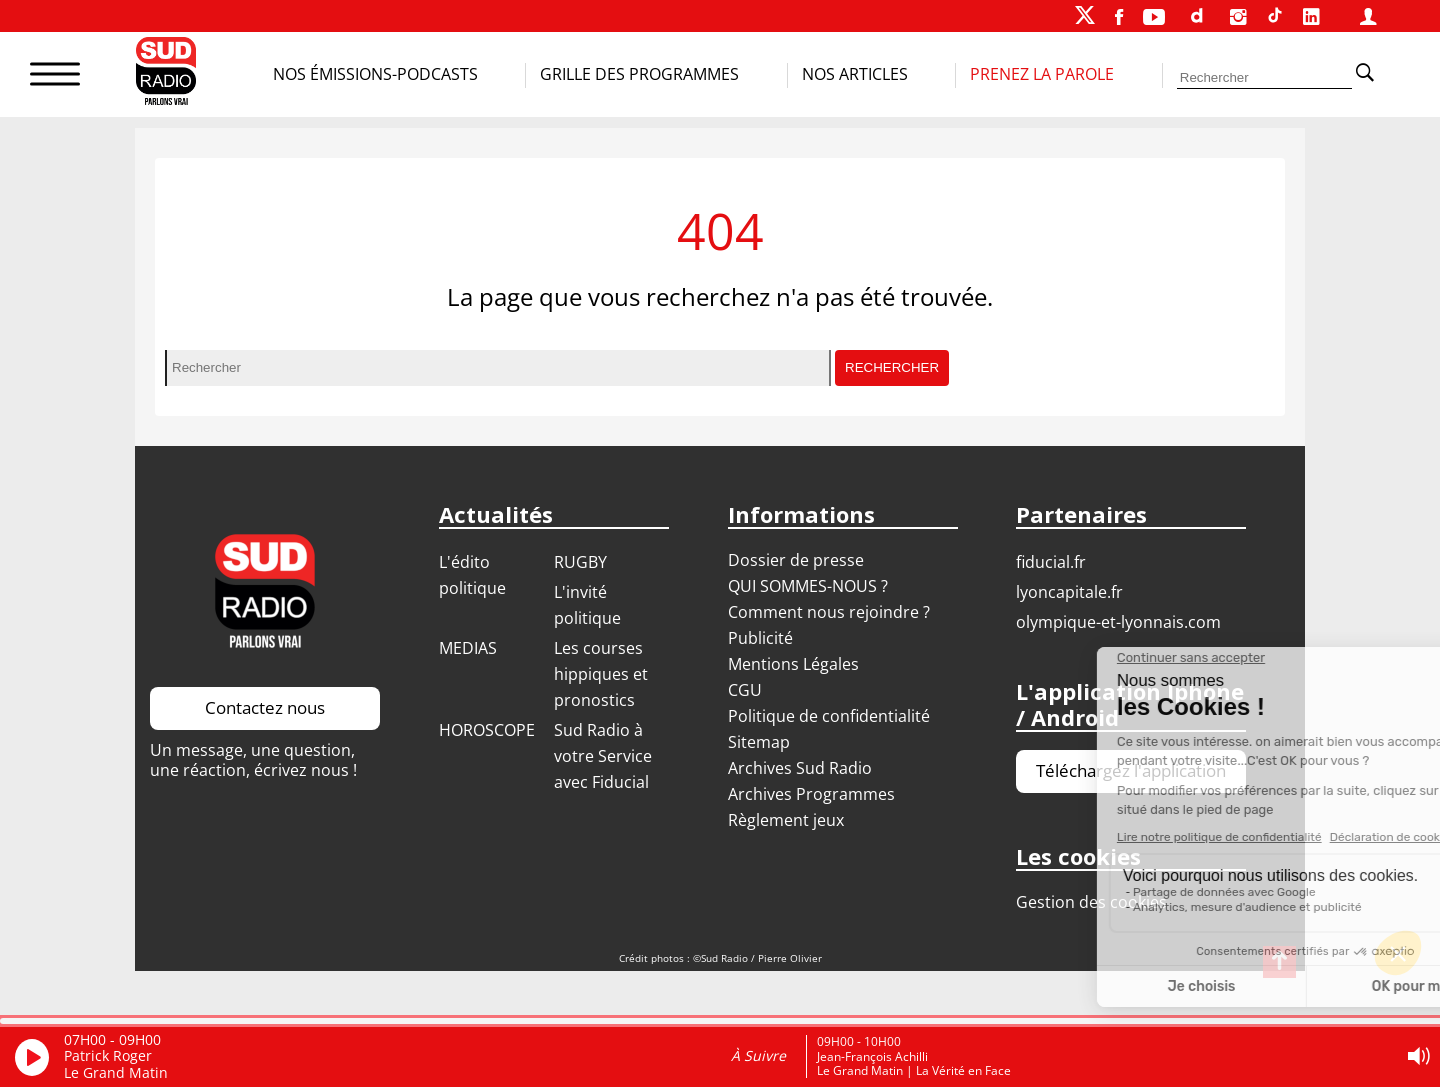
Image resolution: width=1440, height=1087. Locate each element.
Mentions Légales (793, 664)
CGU (745, 690)
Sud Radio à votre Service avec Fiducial (603, 756)
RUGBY (580, 562)
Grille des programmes (639, 74)
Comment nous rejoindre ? (831, 612)
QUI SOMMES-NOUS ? (808, 586)
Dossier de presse (796, 560)
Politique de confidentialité (829, 716)
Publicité (760, 638)
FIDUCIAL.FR (1051, 562)
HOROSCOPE (487, 730)
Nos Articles (855, 74)
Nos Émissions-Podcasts (375, 74)
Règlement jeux (786, 820)
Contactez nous (265, 707)
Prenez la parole (1042, 74)
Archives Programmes (811, 794)
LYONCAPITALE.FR (1069, 592)
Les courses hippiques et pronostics (601, 674)
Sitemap (759, 742)
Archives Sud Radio (800, 768)
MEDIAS (468, 648)
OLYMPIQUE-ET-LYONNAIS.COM (1118, 622)
